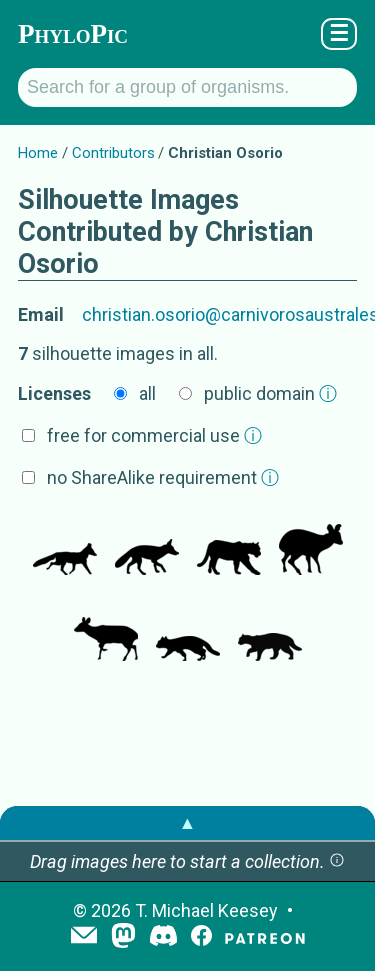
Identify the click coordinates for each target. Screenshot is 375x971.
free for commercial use (154, 435)
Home (38, 153)
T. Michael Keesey (206, 910)
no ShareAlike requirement (163, 477)
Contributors (113, 153)
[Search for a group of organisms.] (187, 87)
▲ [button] (188, 822)
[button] (337, 861)
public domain (270, 393)
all (147, 393)
